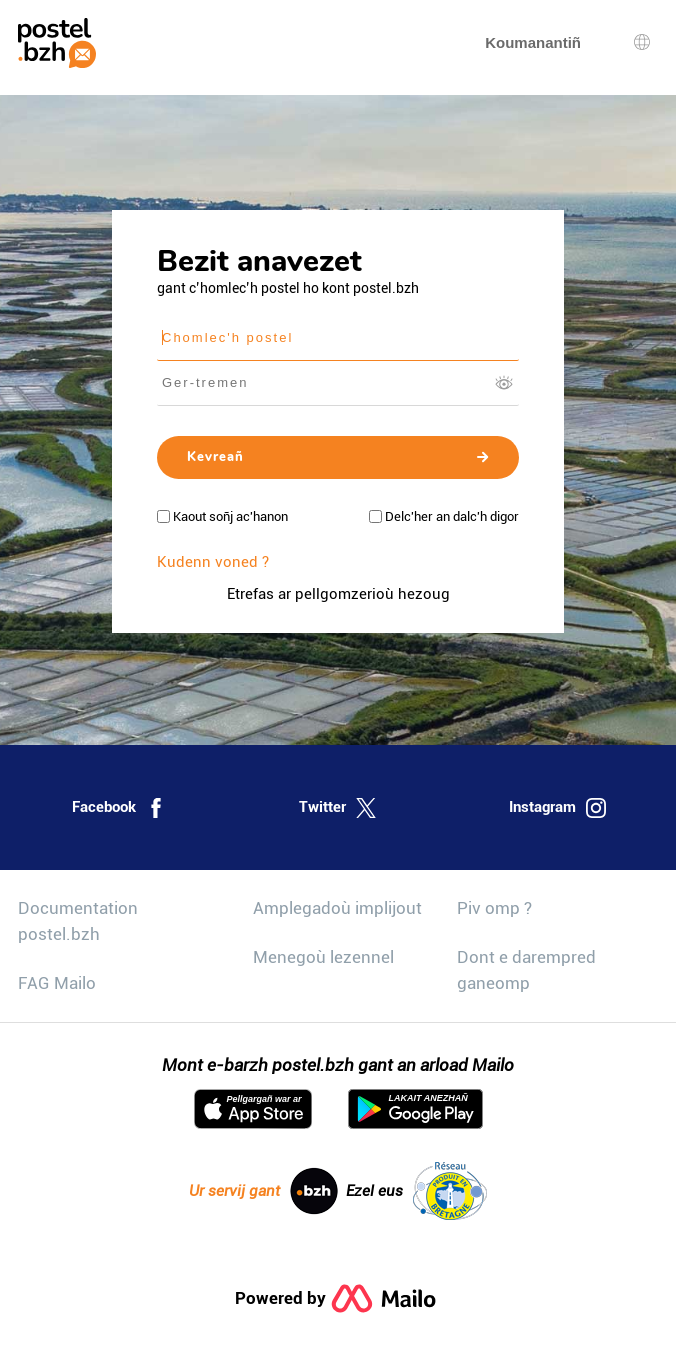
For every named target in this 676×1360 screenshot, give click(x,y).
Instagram (557, 808)
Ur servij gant (263, 1191)
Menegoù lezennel (323, 957)
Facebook (119, 808)
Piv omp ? (494, 908)
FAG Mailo (57, 983)
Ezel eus (416, 1191)
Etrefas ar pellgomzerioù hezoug (338, 594)
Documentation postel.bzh (78, 921)
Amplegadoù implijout (337, 908)
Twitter (337, 808)
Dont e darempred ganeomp (526, 970)
